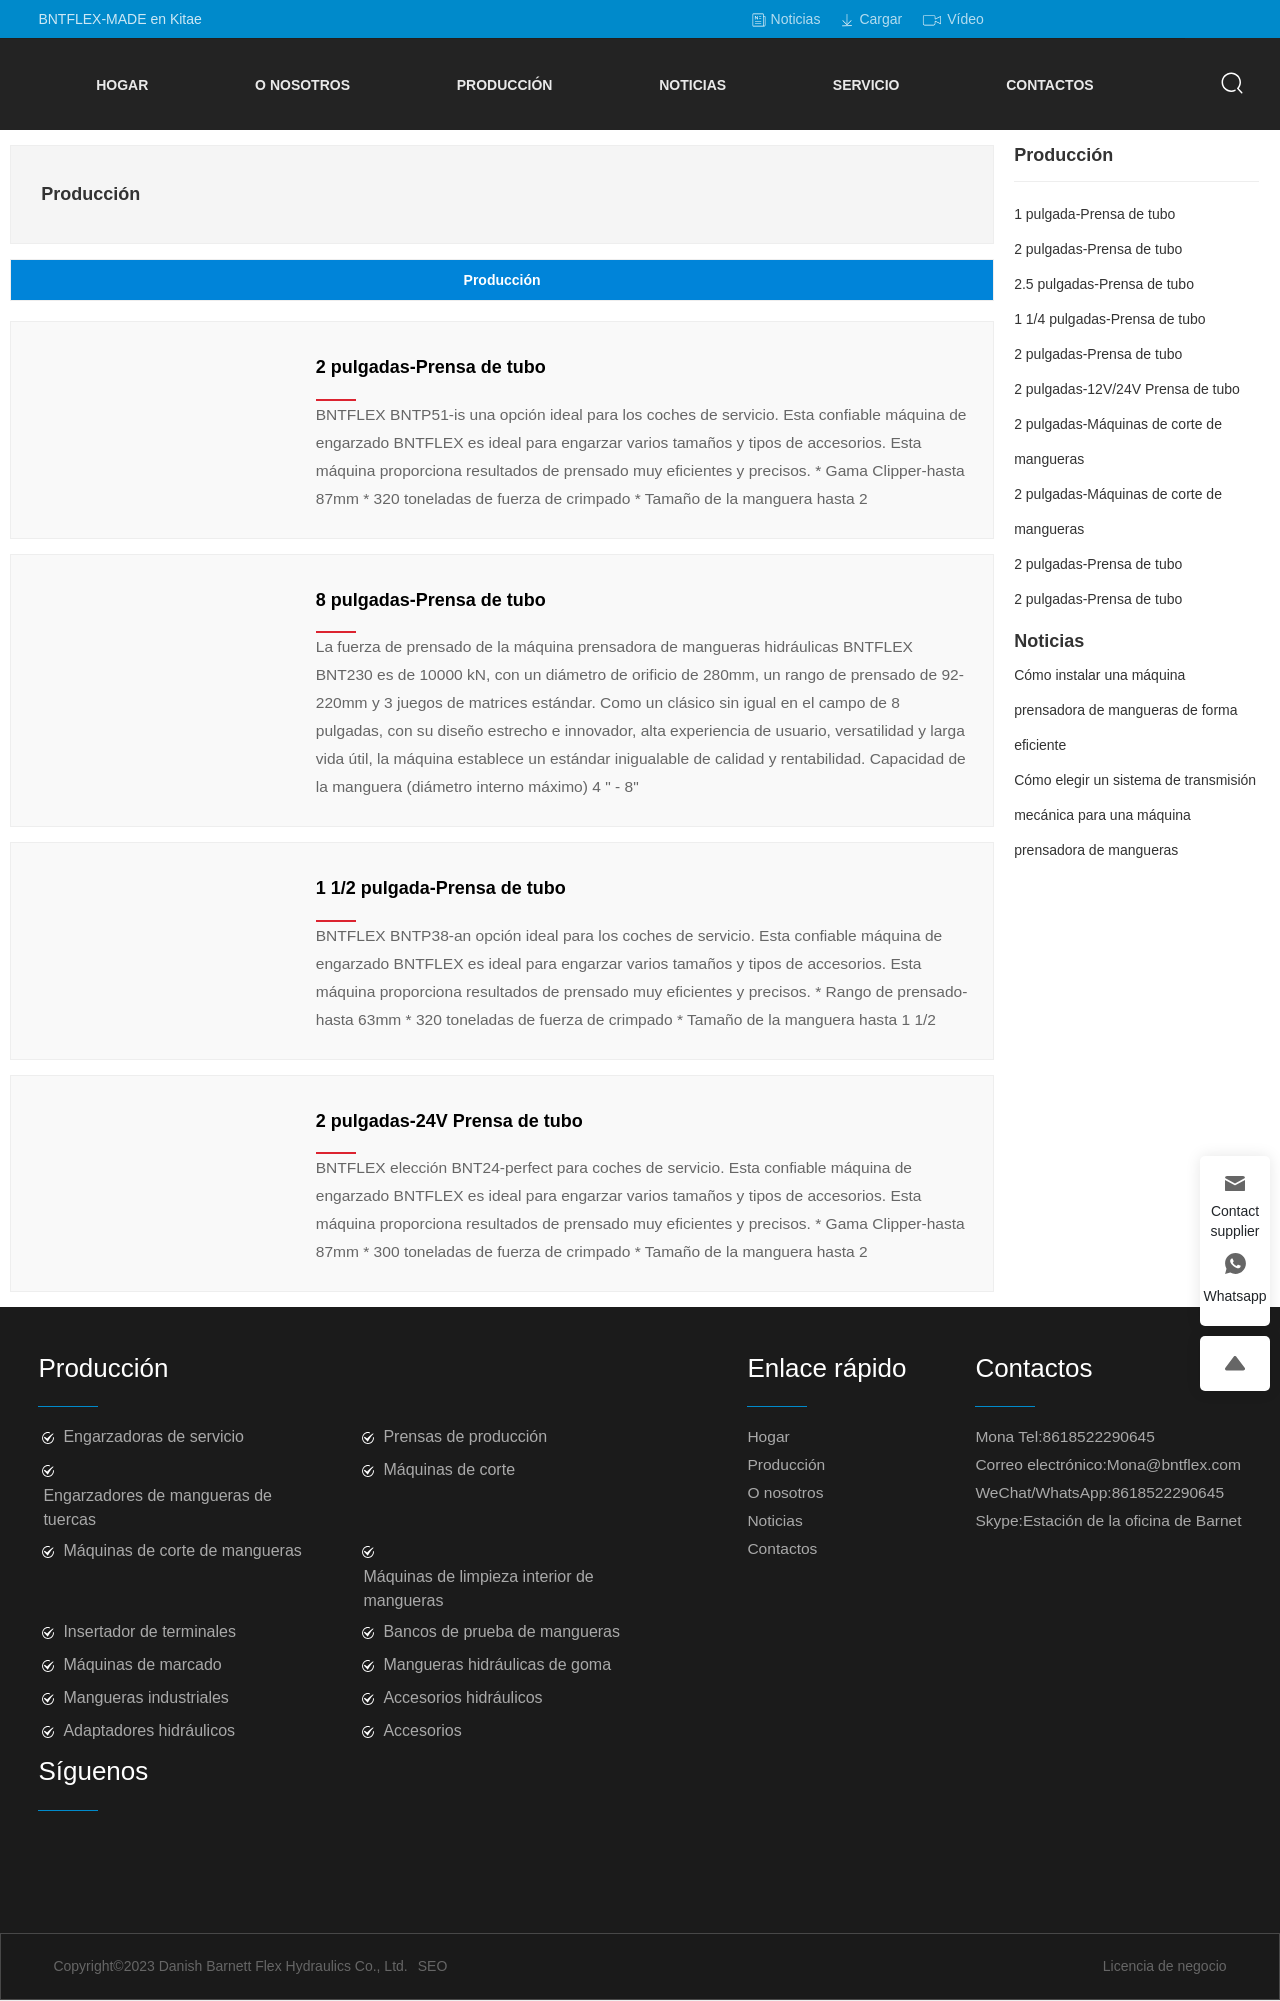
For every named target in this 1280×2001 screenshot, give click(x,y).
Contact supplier (1234, 1221)
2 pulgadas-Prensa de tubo (431, 367)
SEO (433, 1966)
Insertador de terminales (149, 1631)
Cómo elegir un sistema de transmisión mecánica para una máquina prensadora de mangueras (1135, 815)
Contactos (782, 1548)
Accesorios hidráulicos (462, 1697)
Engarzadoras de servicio (153, 1436)
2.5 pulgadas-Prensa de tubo (1104, 284)
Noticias (796, 19)
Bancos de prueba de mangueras (501, 1631)
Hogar (768, 1436)
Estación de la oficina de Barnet (1132, 1520)
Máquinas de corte (449, 1469)
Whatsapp (1234, 1296)
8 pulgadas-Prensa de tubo (431, 600)
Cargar (880, 19)
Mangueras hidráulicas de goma (497, 1664)
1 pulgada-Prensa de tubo (1094, 214)
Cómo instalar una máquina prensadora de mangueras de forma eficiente (1125, 710)
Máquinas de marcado (142, 1664)
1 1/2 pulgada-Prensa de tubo (441, 888)
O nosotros (785, 1492)
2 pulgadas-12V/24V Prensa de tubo (1127, 389)
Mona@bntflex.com (1174, 1464)
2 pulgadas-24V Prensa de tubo (449, 1121)
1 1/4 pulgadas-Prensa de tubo (1109, 319)
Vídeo (965, 19)
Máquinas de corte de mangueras (182, 1550)
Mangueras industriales (145, 1697)
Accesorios (422, 1730)
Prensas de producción (465, 1436)
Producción (786, 1464)
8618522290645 (1099, 1436)
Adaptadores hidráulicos (149, 1730)
